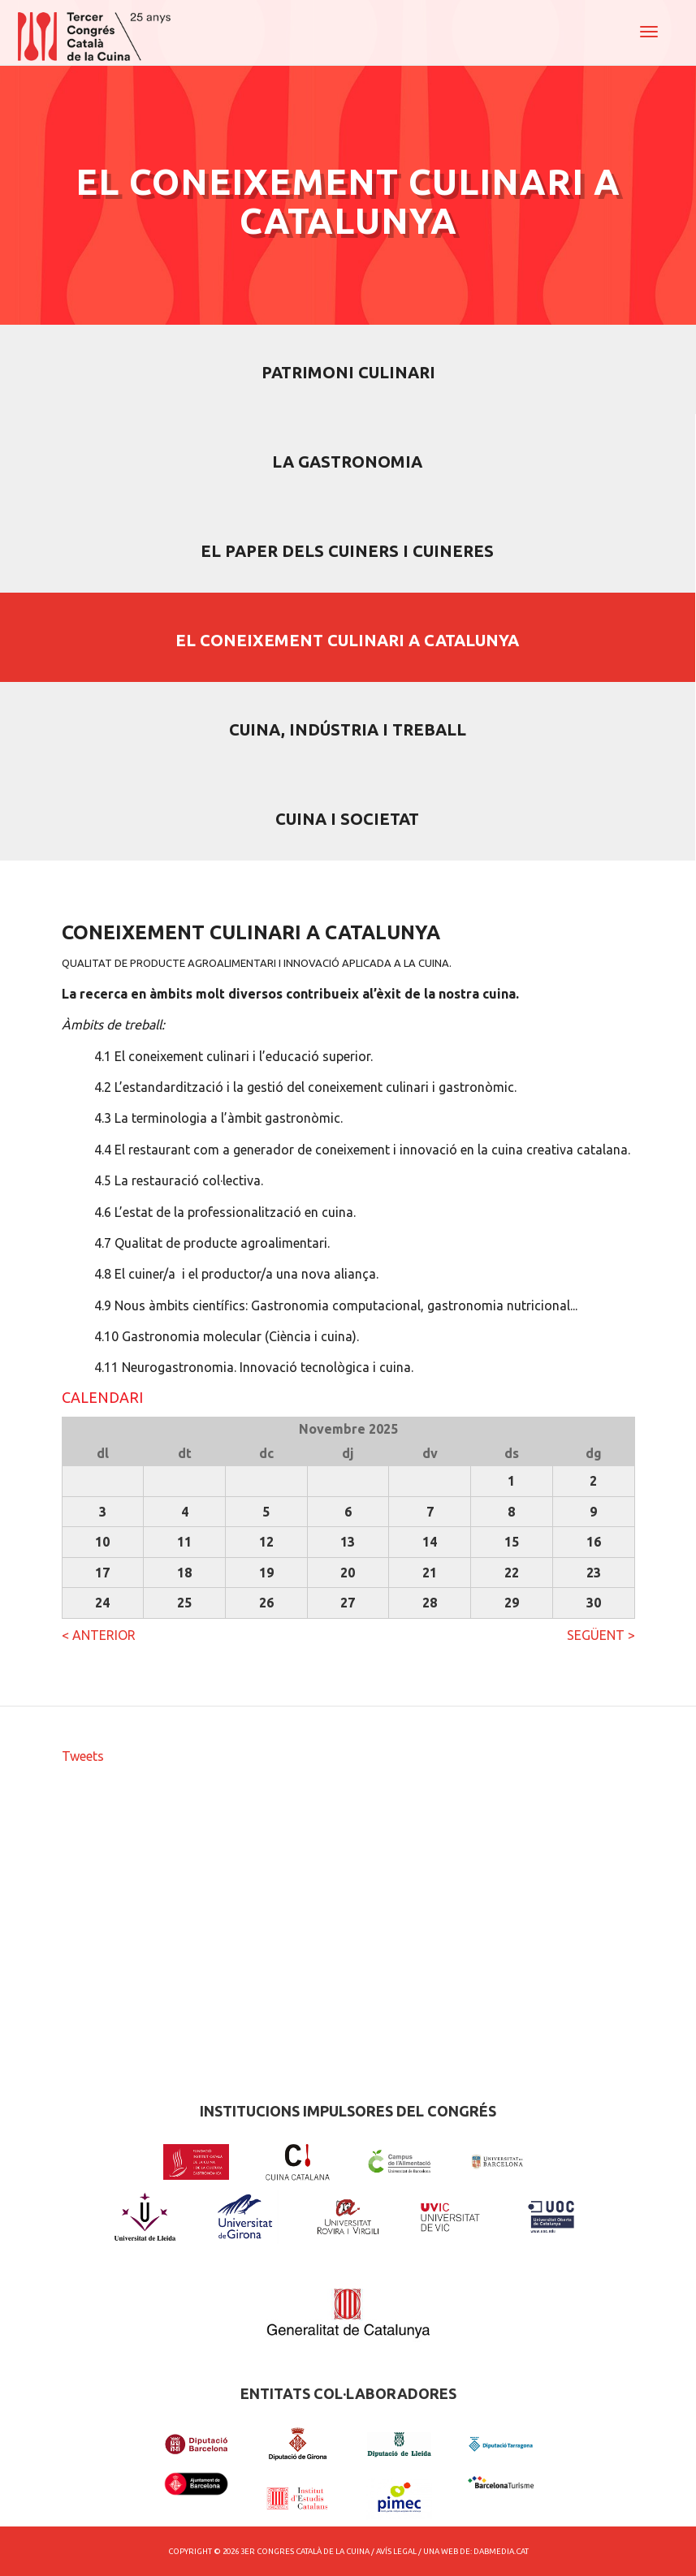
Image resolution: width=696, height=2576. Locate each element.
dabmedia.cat (501, 2551)
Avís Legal (396, 2551)
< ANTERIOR (99, 1635)
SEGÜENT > (601, 1635)
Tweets (83, 1756)
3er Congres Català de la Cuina (305, 2551)
